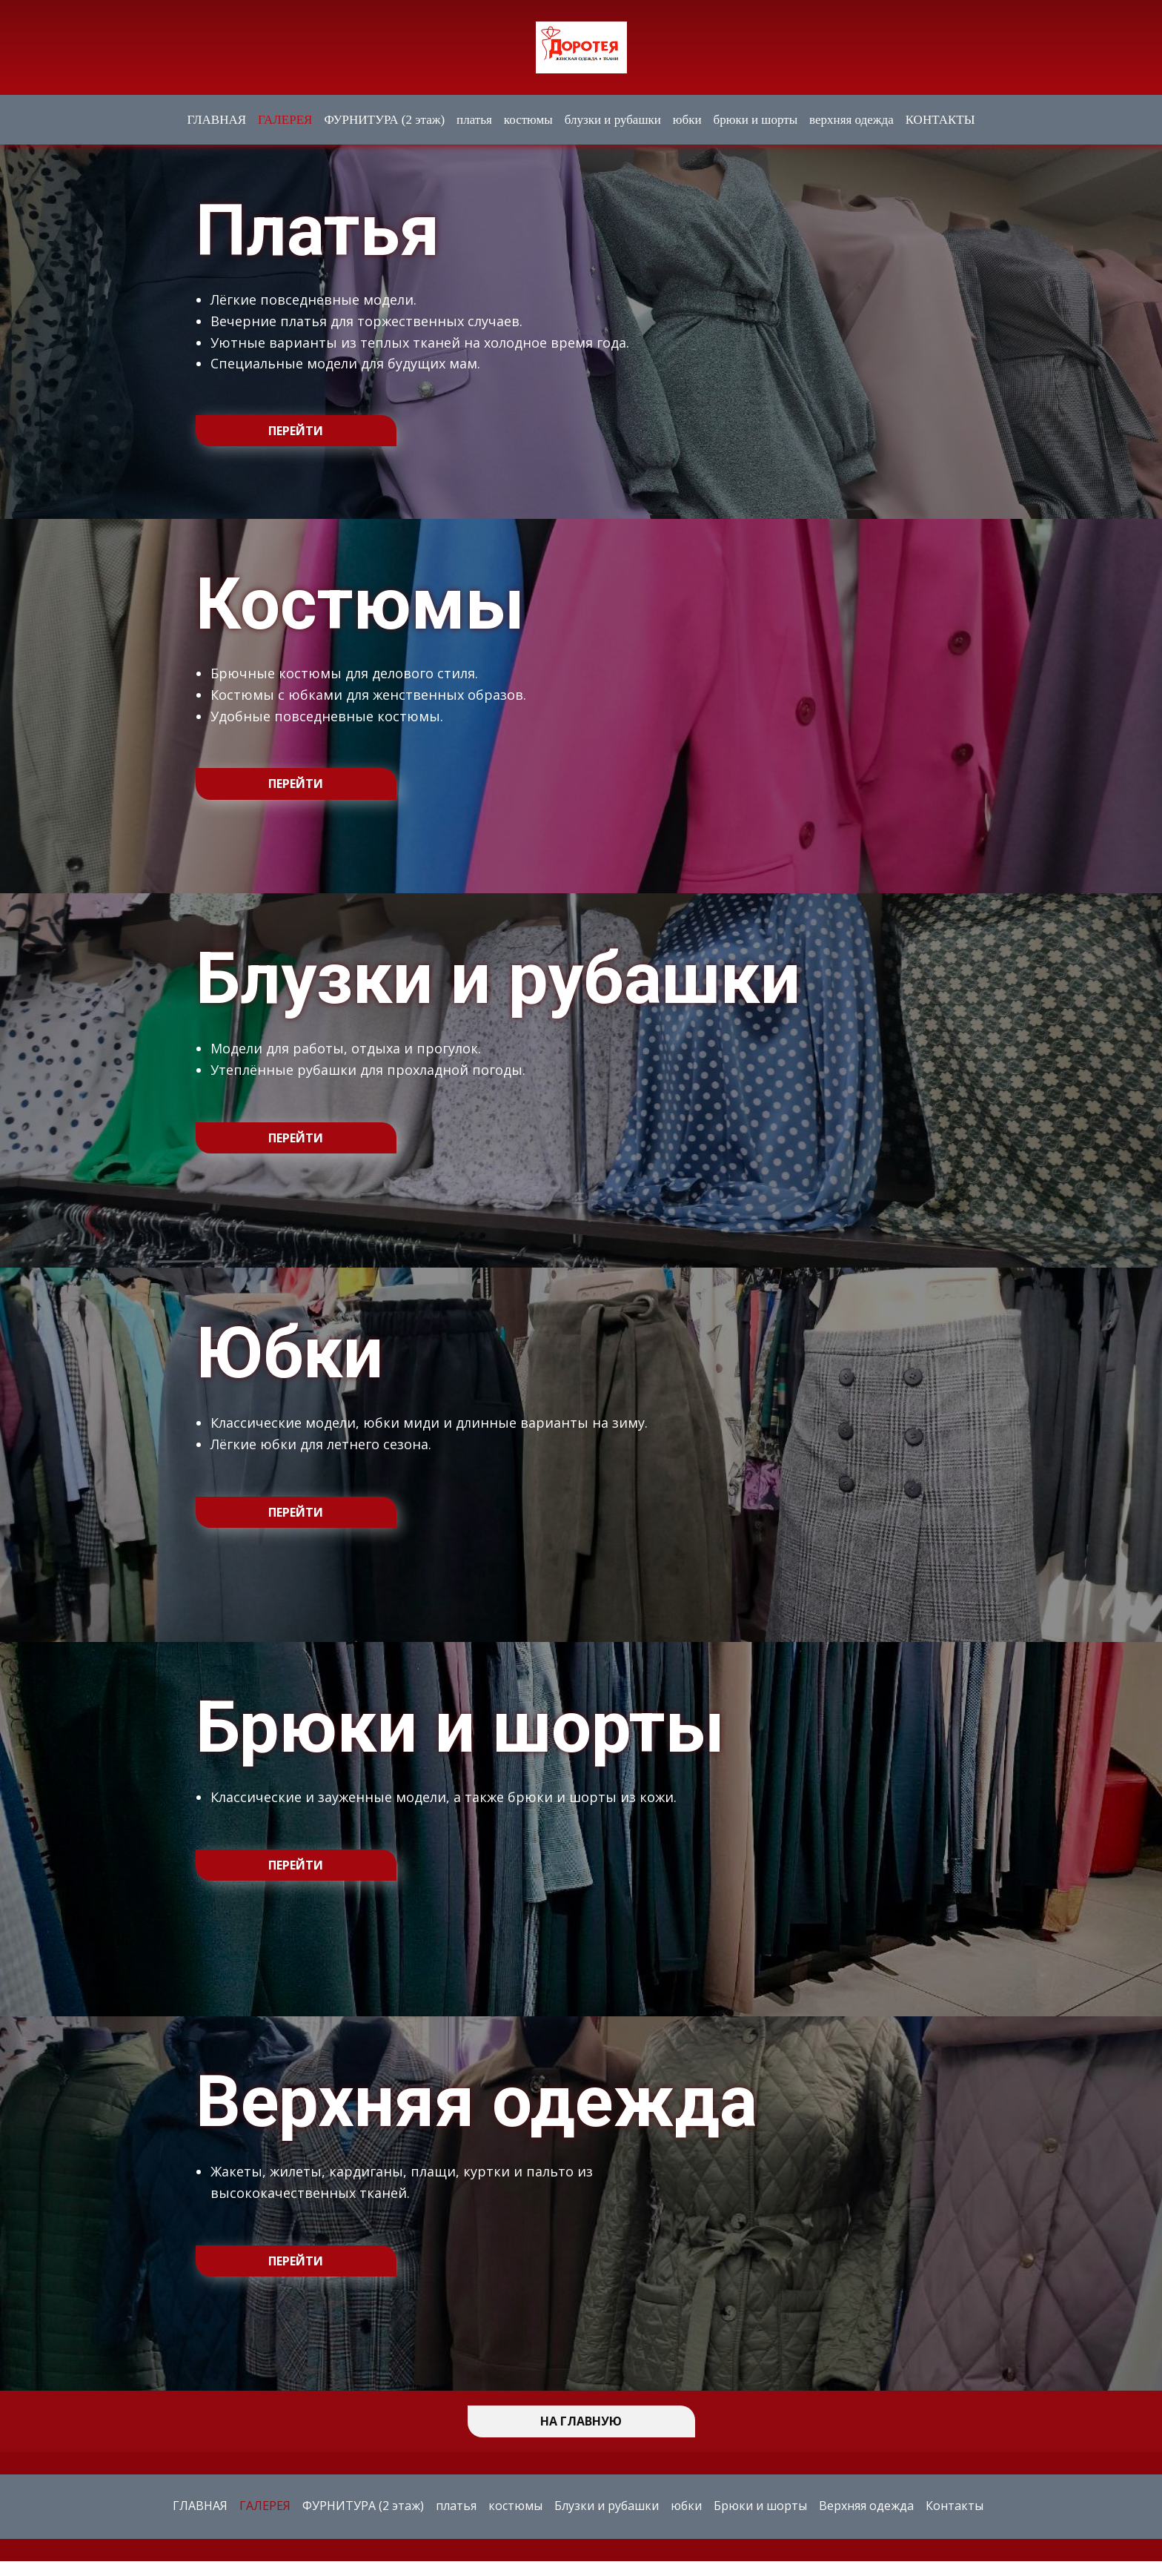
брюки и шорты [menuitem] (756, 120)
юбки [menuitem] (687, 120)
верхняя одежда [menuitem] (851, 120)
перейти (295, 431)
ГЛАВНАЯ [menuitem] (216, 120)
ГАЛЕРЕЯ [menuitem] (285, 120)
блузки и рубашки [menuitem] (613, 120)
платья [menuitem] (474, 120)
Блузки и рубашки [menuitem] (606, 2505)
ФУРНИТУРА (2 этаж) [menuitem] (384, 120)
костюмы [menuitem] (528, 120)
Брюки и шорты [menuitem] (760, 2505)
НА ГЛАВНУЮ (581, 2421)
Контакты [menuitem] (954, 2505)
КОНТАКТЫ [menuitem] (940, 120)
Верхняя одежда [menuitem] (866, 2505)
